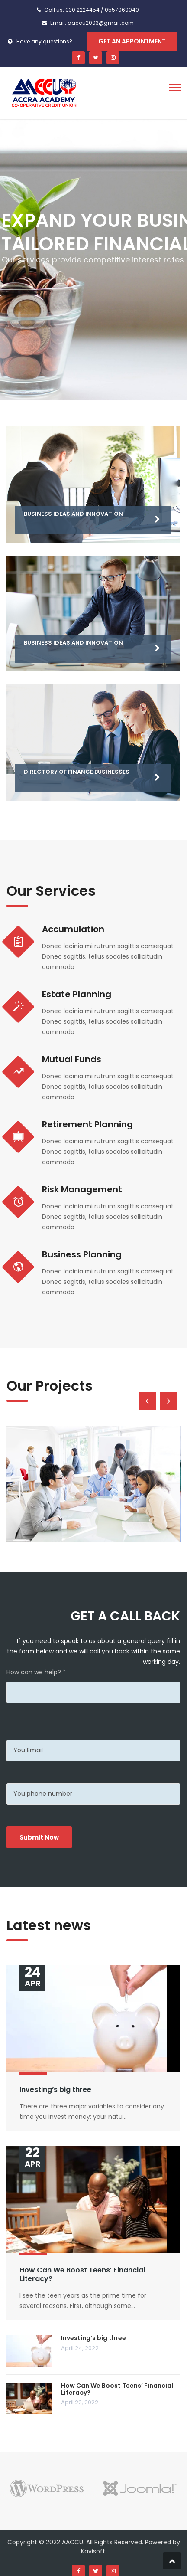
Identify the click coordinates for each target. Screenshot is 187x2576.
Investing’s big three (55, 2090)
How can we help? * (36, 1672)
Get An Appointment (132, 41)
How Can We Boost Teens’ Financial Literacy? (82, 2274)
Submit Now (39, 1837)
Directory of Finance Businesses (76, 772)
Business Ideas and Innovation (73, 514)
